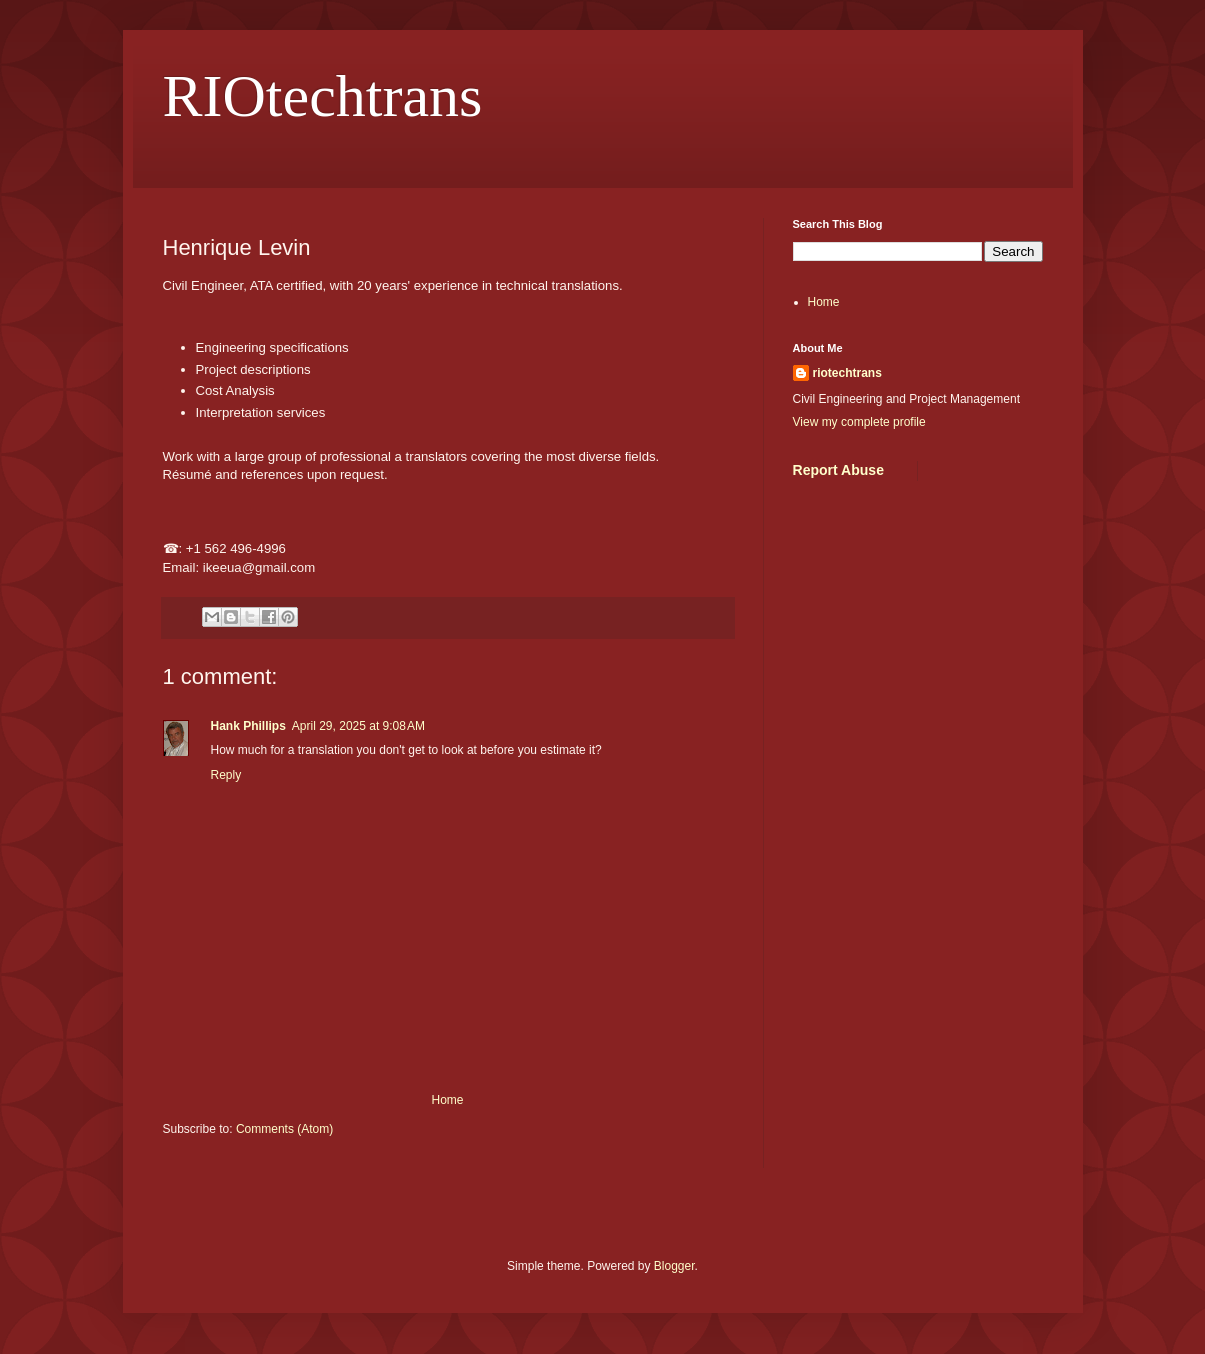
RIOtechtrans (323, 96)
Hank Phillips (248, 726)
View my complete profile (859, 422)
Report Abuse (838, 470)
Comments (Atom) (284, 1129)
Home (447, 1100)
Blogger (674, 1266)
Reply (226, 775)
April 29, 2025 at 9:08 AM (358, 726)
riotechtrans (847, 373)
